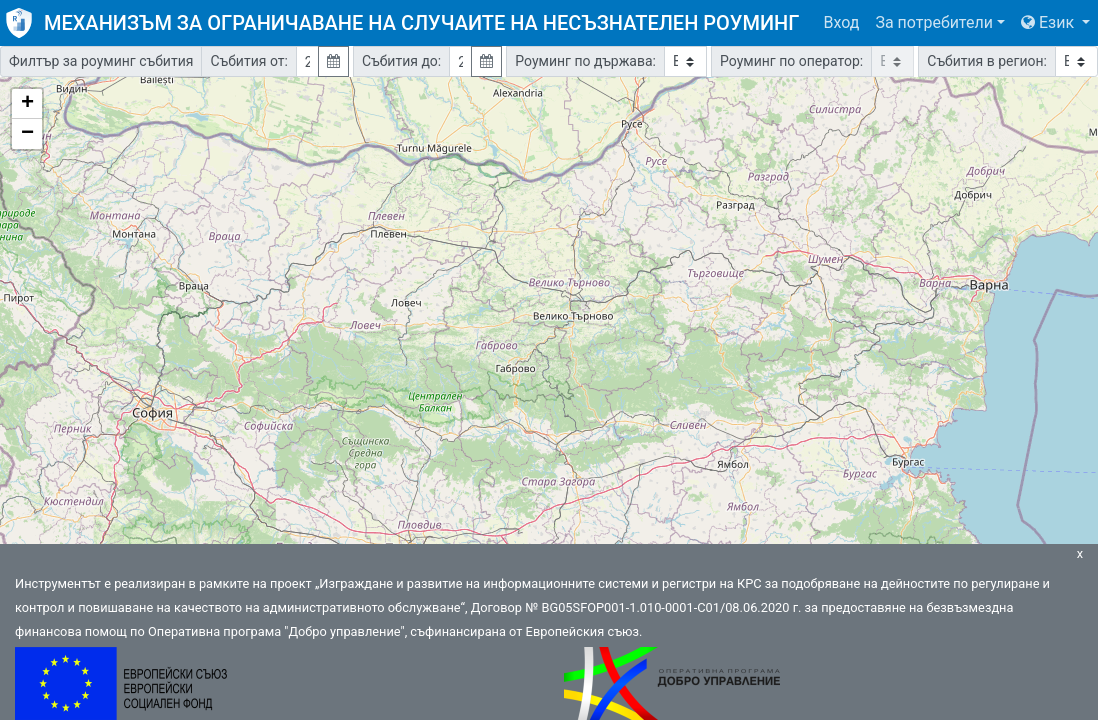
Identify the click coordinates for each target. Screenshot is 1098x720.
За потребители (934, 22)
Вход (841, 22)
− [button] (27, 134)
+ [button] (27, 104)
